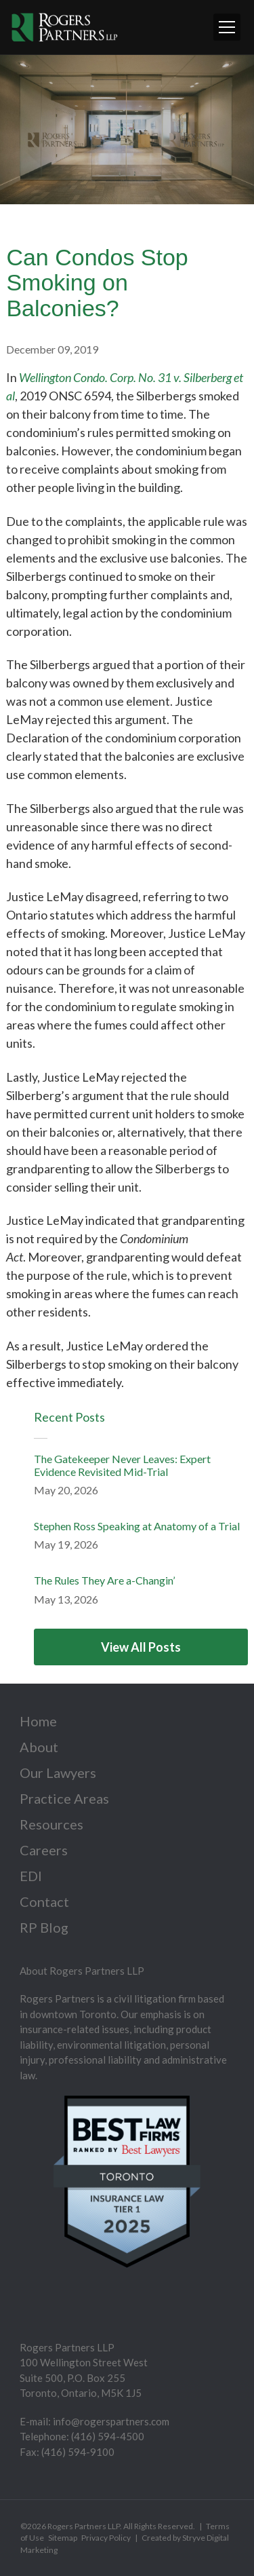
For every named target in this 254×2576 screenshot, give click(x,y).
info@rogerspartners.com (111, 2421)
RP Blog (44, 1927)
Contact (44, 1901)
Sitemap (62, 2538)
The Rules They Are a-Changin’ (104, 1580)
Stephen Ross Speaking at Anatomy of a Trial (137, 1525)
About (39, 1747)
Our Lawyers (58, 1772)
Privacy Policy (106, 2538)
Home (38, 1721)
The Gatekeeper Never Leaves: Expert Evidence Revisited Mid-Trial (122, 1465)
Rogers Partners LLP (83, 2526)
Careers (44, 1850)
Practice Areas (64, 1798)
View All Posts (141, 1647)
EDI (31, 1876)
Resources (51, 1824)
